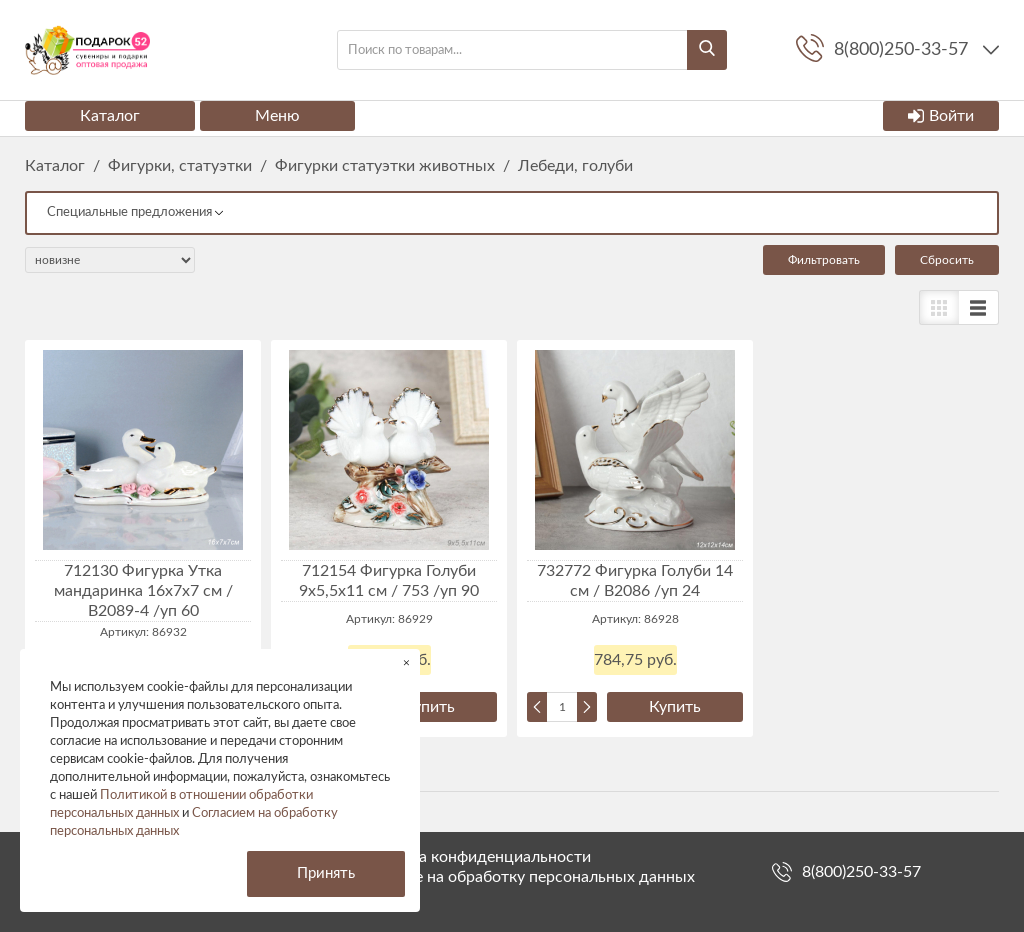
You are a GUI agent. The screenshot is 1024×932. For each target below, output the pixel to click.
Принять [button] (326, 873)
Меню (277, 116)
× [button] (406, 662)
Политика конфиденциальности (473, 857)
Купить (429, 707)
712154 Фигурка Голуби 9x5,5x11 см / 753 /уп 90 (389, 581)
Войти (941, 116)
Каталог (110, 116)
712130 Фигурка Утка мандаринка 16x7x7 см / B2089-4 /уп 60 (143, 591)
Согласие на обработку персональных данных (525, 877)
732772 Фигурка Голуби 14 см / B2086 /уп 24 (635, 581)
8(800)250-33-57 (861, 872)
